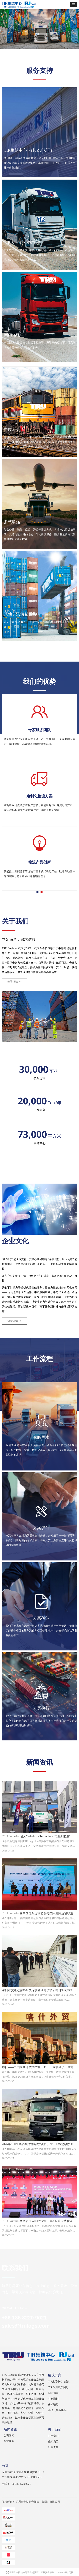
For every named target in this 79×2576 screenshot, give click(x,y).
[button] (73, 4)
